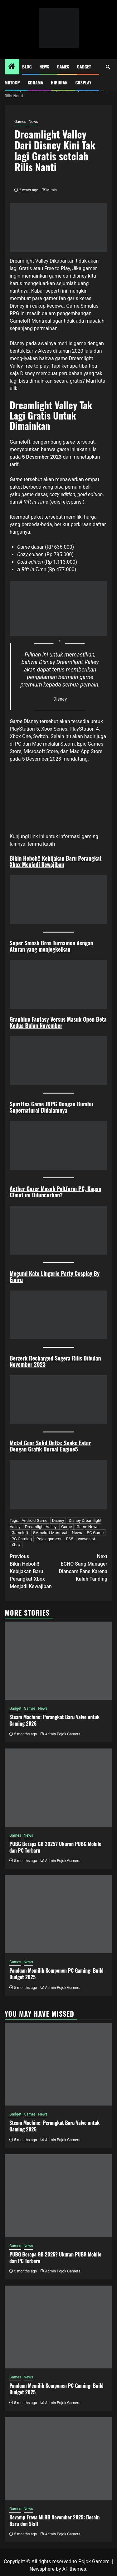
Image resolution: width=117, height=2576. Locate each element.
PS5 (69, 1539)
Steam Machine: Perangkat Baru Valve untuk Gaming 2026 (54, 1720)
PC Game (95, 1532)
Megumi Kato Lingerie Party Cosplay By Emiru (55, 1276)
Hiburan (59, 82)
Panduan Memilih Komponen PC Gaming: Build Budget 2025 (56, 1974)
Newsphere (42, 2569)
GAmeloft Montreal (50, 1532)
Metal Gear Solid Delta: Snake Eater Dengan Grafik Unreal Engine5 (50, 1446)
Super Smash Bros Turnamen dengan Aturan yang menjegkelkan (51, 946)
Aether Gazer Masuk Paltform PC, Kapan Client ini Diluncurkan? (55, 1192)
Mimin (51, 190)
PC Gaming (22, 1539)
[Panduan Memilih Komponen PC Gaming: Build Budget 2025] (58, 1914)
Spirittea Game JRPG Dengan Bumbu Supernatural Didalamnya (51, 1107)
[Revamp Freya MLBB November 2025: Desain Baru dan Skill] (58, 2458)
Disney (58, 1520)
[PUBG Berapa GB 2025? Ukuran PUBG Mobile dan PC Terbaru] (58, 1787)
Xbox (16, 1544)
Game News (87, 1526)
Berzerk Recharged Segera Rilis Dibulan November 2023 (55, 1361)
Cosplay (83, 82)
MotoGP (12, 82)
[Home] (11, 67)
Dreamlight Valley (40, 1526)
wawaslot (86, 1539)
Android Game (34, 1520)
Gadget (84, 66)
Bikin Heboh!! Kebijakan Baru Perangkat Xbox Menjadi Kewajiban (55, 861)
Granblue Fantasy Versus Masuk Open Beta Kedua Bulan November (58, 1022)
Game (66, 1526)
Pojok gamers (49, 1539)
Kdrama (35, 82)
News (44, 66)
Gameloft (20, 442)
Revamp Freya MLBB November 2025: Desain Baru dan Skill (54, 2520)
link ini (38, 836)
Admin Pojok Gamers (62, 1734)
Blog (27, 66)
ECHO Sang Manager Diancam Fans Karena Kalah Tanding (83, 1567)
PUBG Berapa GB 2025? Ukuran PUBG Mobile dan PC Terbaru (55, 1847)
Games (63, 66)
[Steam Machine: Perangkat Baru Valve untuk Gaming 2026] (58, 1661)
